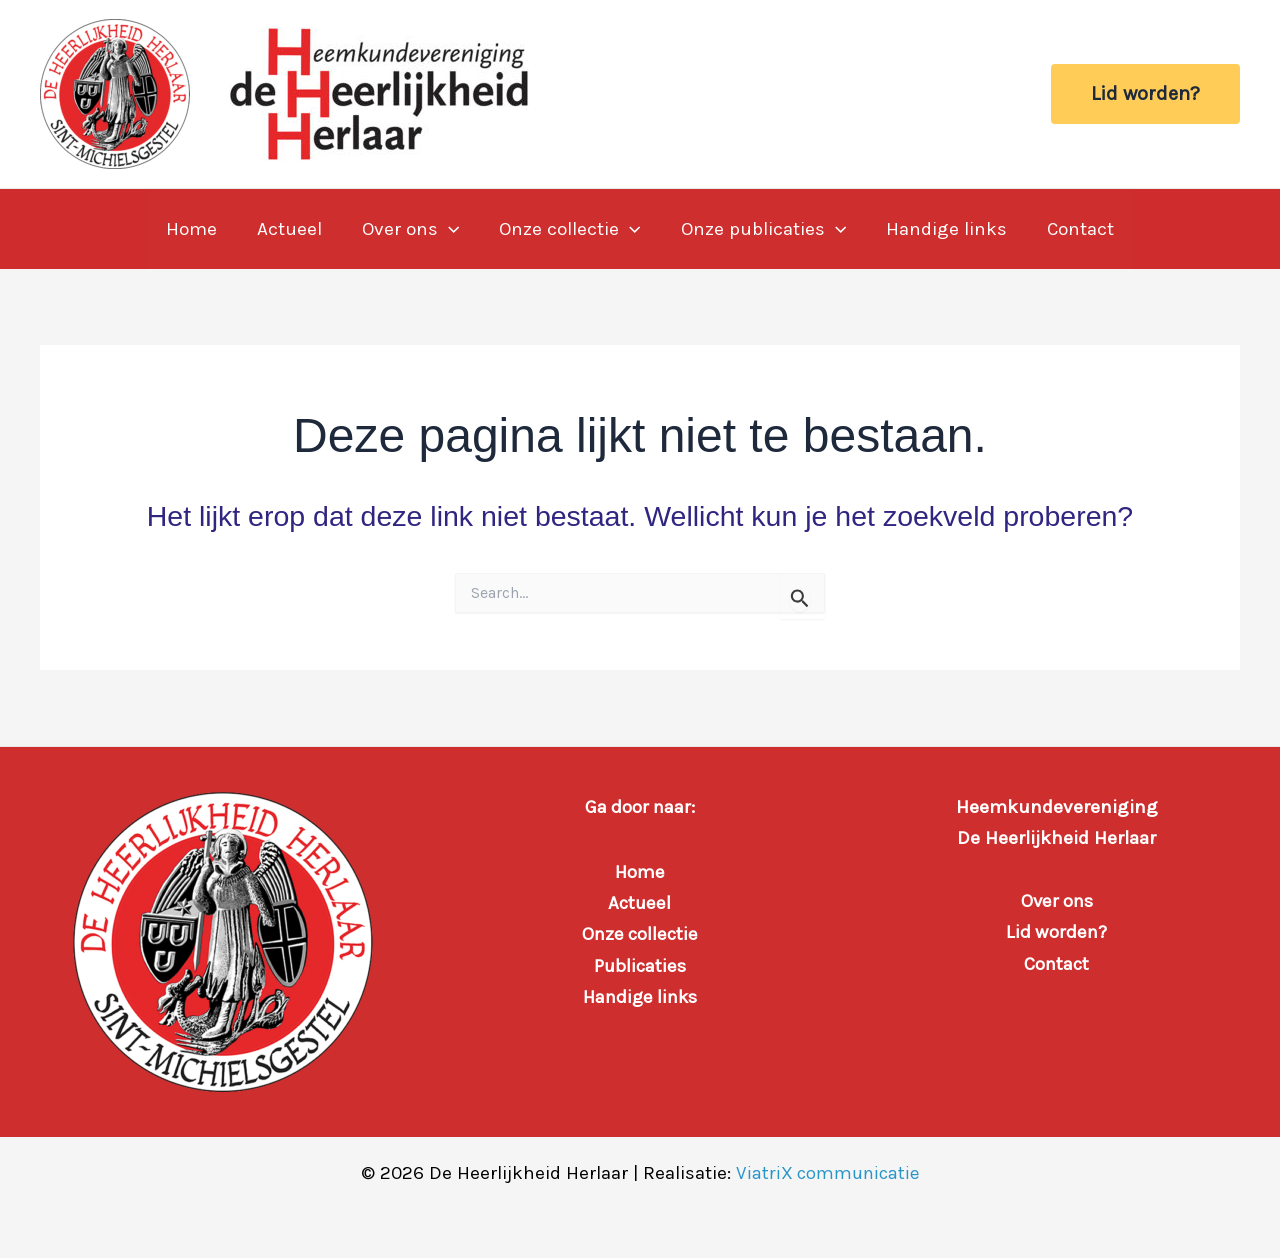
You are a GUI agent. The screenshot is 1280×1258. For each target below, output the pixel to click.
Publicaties (640, 966)
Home (197, 229)
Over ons (412, 229)
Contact (1074, 229)
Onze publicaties (761, 229)
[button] (1145, 94)
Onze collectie (569, 229)
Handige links (942, 229)
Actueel (293, 229)
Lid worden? (1056, 932)
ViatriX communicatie (827, 1173)
